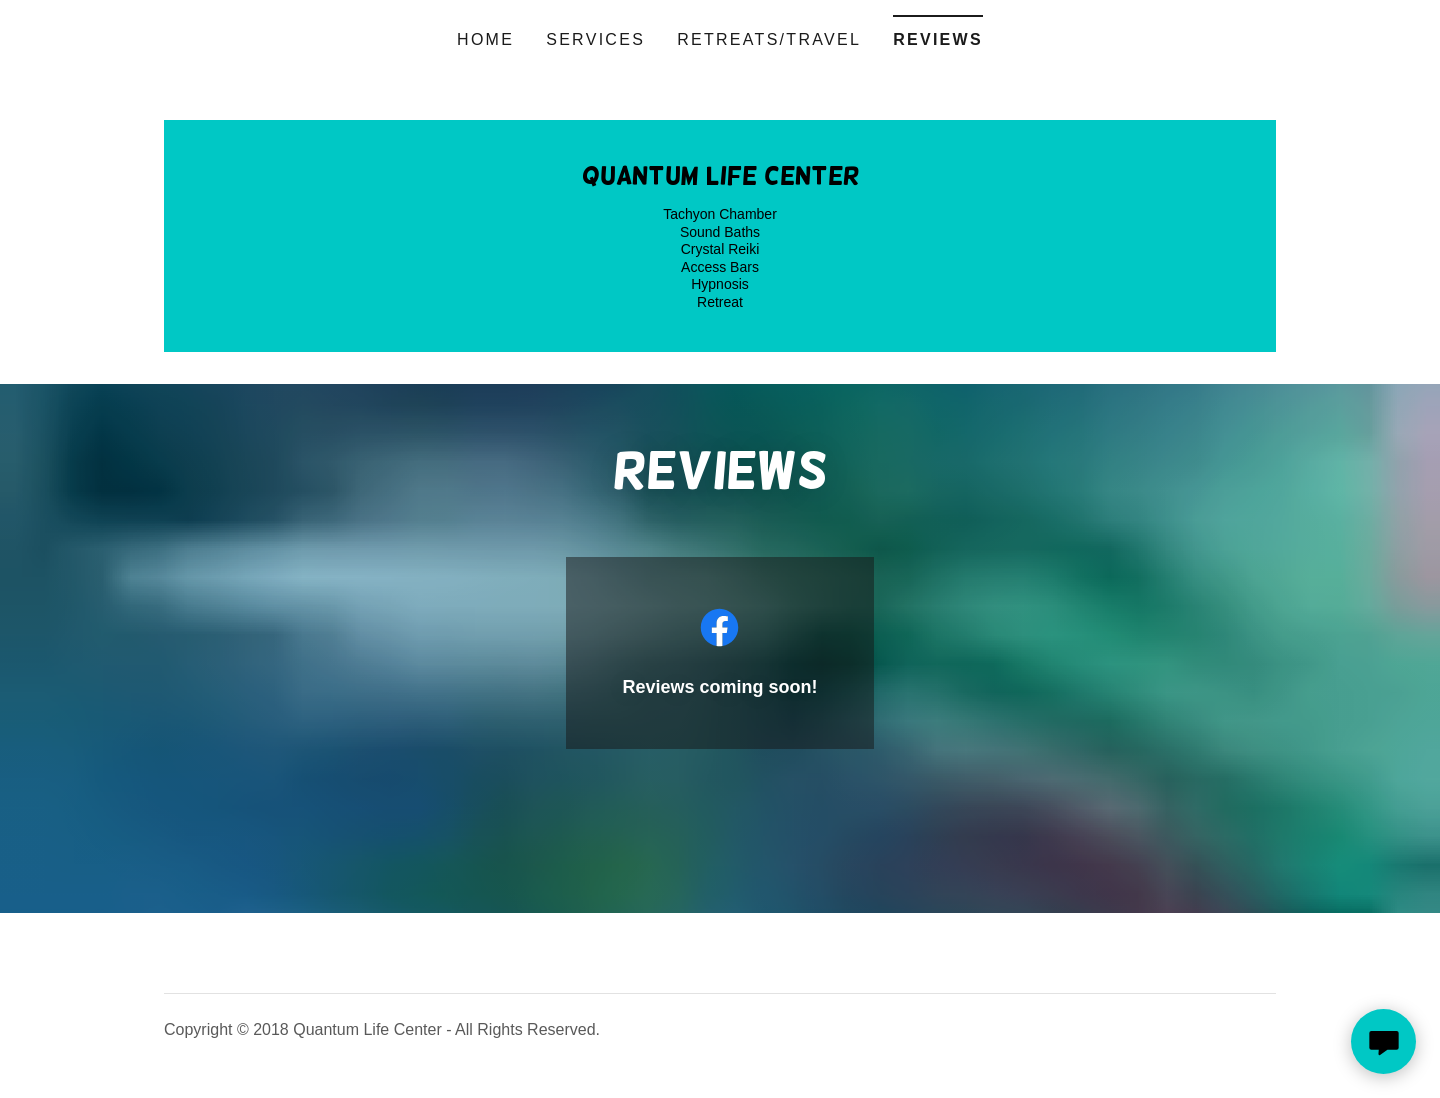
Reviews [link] (938, 39)
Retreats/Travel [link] (769, 39)
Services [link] (595, 39)
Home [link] (485, 39)
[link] (720, 178)
